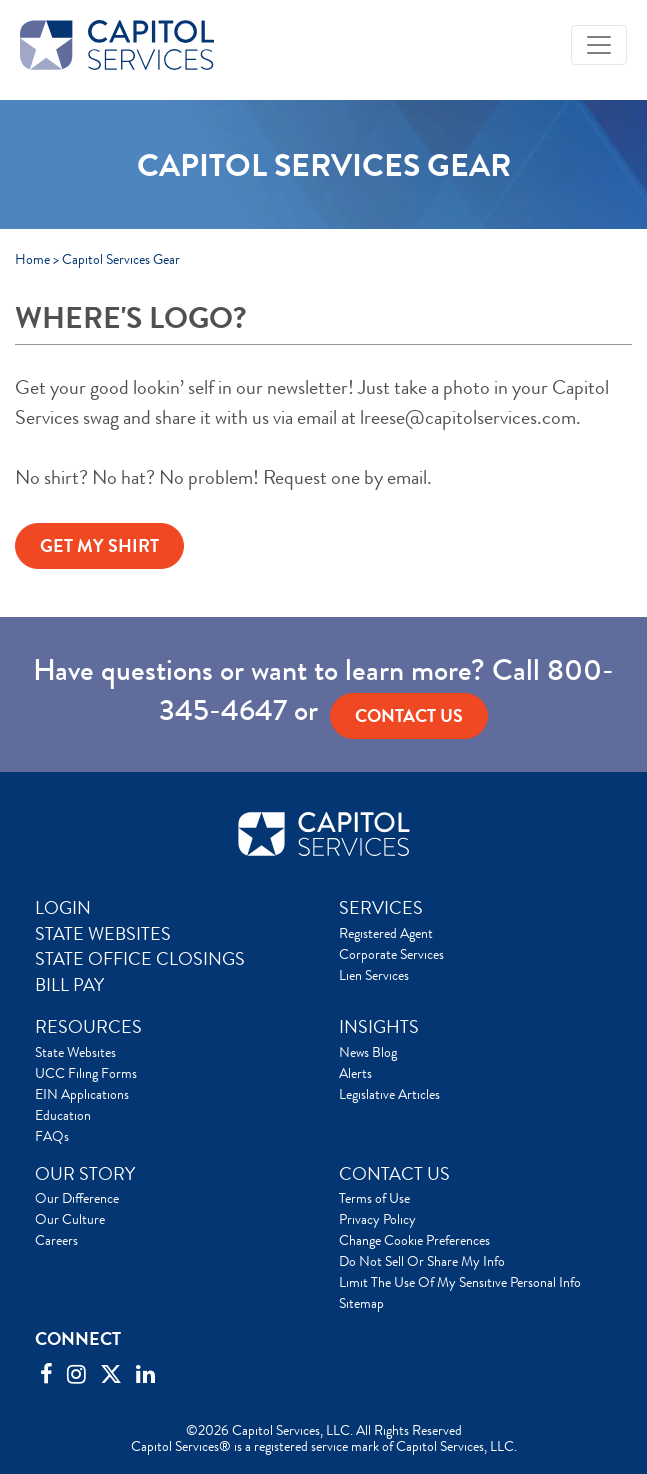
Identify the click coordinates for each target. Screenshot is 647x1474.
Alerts (355, 1073)
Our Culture (70, 1219)
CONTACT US (394, 1174)
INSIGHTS (379, 1027)
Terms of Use (374, 1198)
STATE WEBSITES (103, 934)
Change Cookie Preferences (414, 1240)
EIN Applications (82, 1094)
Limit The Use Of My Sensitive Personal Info (460, 1282)
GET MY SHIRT (99, 546)
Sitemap (361, 1303)
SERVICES (381, 908)
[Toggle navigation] (599, 45)
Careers (56, 1240)
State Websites (75, 1052)
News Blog (368, 1052)
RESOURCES (88, 1027)
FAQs (52, 1136)
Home (32, 259)
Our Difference (77, 1198)
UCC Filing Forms (86, 1073)
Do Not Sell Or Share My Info (422, 1261)
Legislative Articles (389, 1094)
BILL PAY (69, 985)
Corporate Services (391, 954)
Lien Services (374, 975)
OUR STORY (85, 1174)
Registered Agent (386, 933)
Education (63, 1115)
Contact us (409, 716)
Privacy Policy (377, 1219)
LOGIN (63, 908)
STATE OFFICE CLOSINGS (140, 959)
